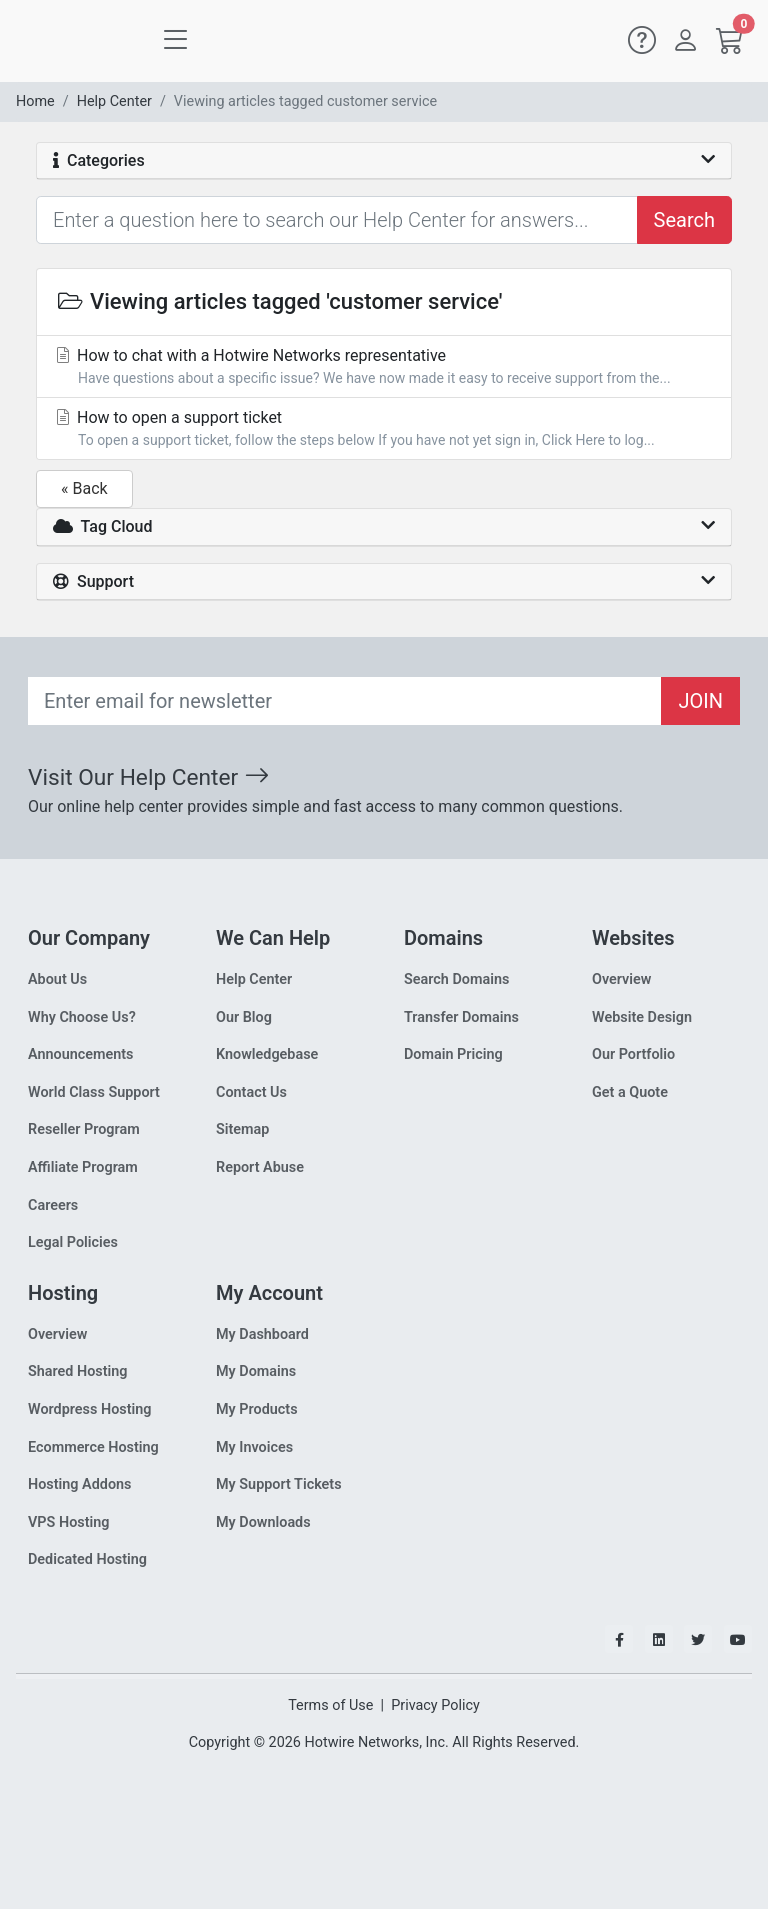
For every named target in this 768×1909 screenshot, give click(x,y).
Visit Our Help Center (148, 777)
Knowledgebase (267, 1054)
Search (684, 220)
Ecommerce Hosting (93, 1447)
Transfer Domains (461, 1017)
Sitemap (242, 1129)
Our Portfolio (633, 1054)
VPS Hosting (68, 1522)
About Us (57, 979)
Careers (53, 1205)
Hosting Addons (80, 1484)
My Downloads (263, 1522)
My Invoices (254, 1447)
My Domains (256, 1371)
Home (35, 101)
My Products (257, 1409)
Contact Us (251, 1092)
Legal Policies (73, 1242)
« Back (84, 488)
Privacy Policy (435, 1705)
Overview (621, 979)
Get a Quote (630, 1092)
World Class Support (94, 1092)
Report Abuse (260, 1167)
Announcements (80, 1054)
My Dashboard (262, 1334)
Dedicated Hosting (87, 1559)
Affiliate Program (83, 1167)
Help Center (114, 101)
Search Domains (456, 979)
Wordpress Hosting (90, 1409)
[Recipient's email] (345, 701)
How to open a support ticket (384, 429)
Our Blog (244, 1017)
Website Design (642, 1017)
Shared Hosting (78, 1371)
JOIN (700, 701)
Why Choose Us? (82, 1017)
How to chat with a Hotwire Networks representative (384, 367)
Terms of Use (330, 1705)
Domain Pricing (453, 1054)
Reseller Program (84, 1129)
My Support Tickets (279, 1484)
